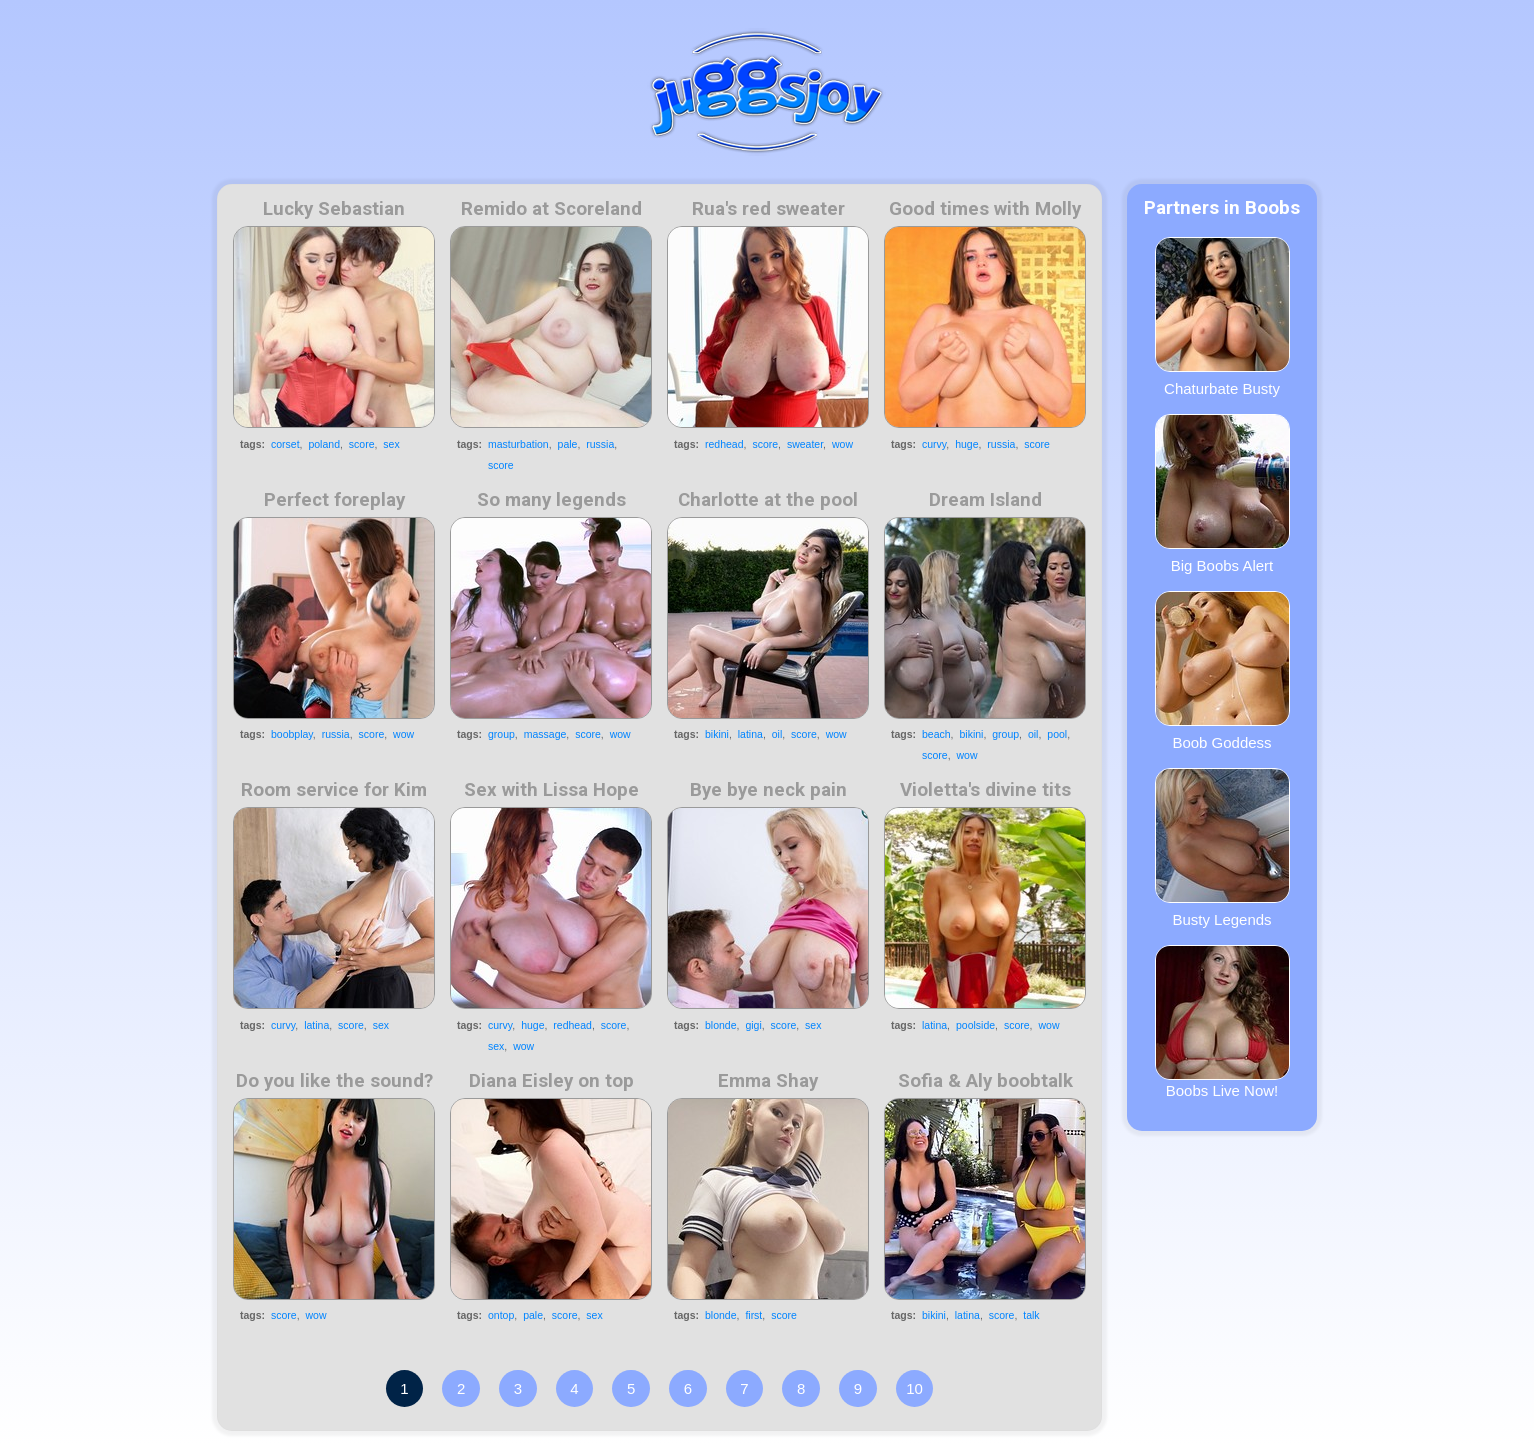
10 (914, 1388)
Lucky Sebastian (334, 209)
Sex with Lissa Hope (551, 790)
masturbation (518, 444)
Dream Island (985, 500)
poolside (975, 1025)
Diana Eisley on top (551, 1081)
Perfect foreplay (334, 500)
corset (285, 444)
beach (936, 734)
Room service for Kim (334, 790)
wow (842, 444)
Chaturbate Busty (1222, 317)
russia (600, 444)
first (753, 1315)
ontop (501, 1315)
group (501, 734)
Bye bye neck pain (768, 790)
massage (545, 734)
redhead (724, 444)
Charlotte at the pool (768, 500)
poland (324, 444)
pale (568, 444)
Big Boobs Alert (1222, 494)
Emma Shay (768, 1081)
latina (750, 734)
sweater (805, 444)
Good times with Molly (985, 209)
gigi (753, 1025)
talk (1031, 1315)
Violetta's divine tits (985, 790)
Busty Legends (1222, 848)
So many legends (551, 500)
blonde (721, 1025)
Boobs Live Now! (1222, 1022)
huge (966, 444)
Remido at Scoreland (551, 209)
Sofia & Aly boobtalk (985, 1081)
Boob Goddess (1222, 671)
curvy (934, 444)
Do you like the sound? (334, 1081)
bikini (717, 734)
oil (777, 734)
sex (391, 444)
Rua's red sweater (768, 209)
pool (1057, 734)
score (362, 444)
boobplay (292, 734)
